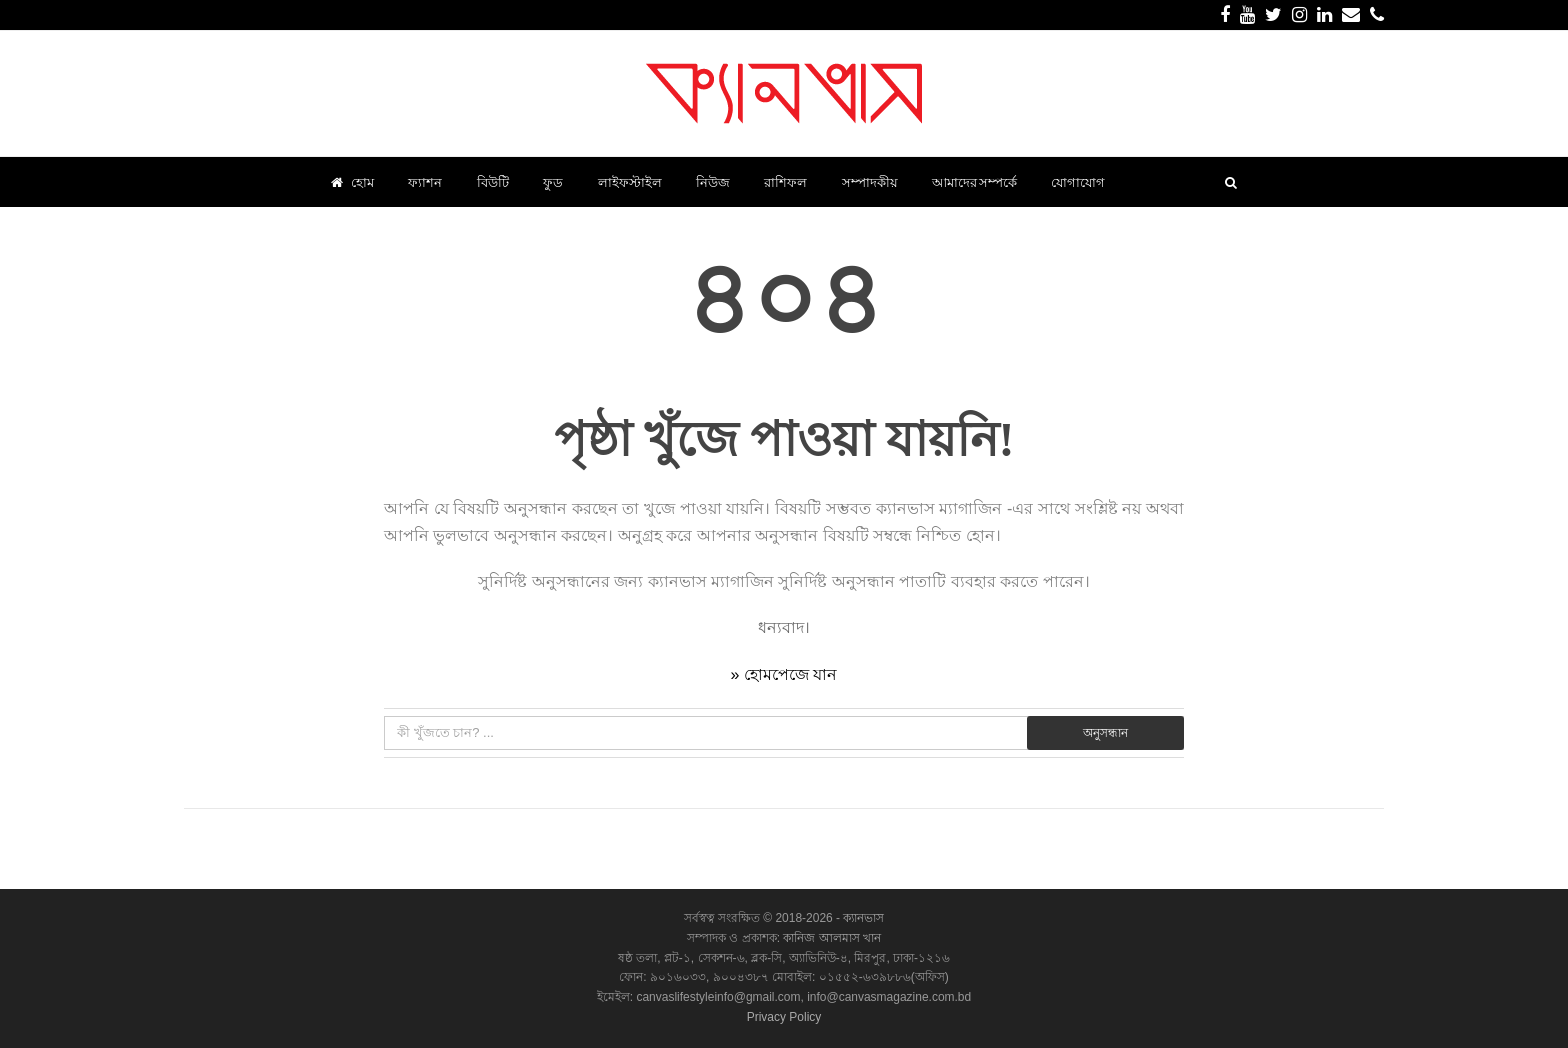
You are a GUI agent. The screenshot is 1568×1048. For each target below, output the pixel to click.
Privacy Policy (784, 1017)
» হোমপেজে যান (784, 674)
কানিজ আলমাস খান (832, 938)
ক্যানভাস (862, 918)
